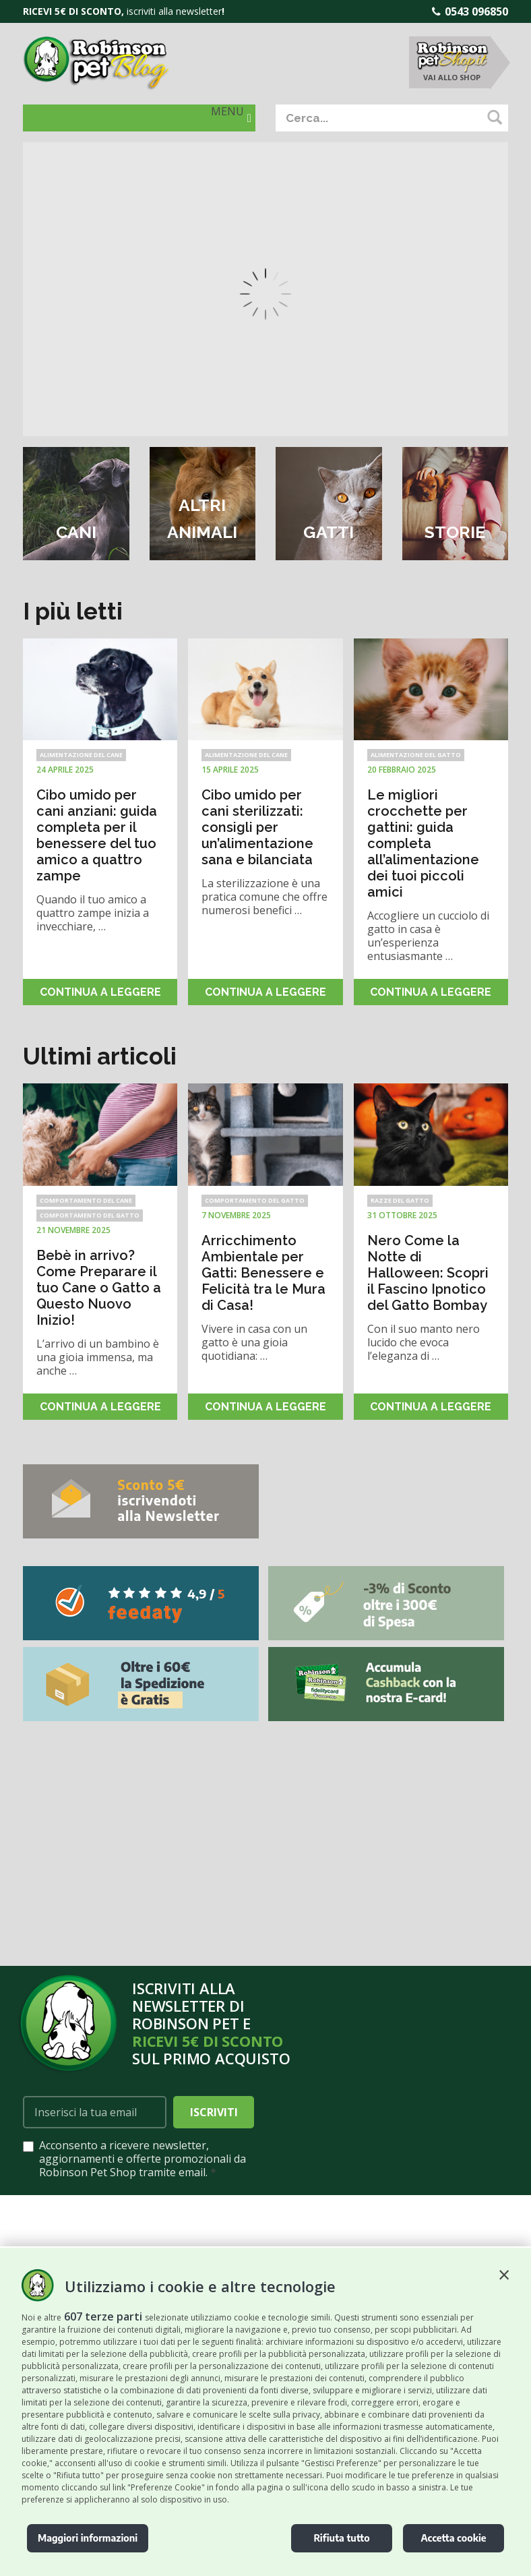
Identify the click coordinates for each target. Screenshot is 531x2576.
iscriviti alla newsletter (174, 11)
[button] (504, 2274)
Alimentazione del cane (81, 754)
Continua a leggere (100, 992)
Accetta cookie (453, 2538)
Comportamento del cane (86, 1200)
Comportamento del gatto (89, 1215)
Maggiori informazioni (87, 2538)
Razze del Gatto (400, 1200)
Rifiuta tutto (341, 2538)
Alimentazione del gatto (416, 754)
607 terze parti (103, 2316)
